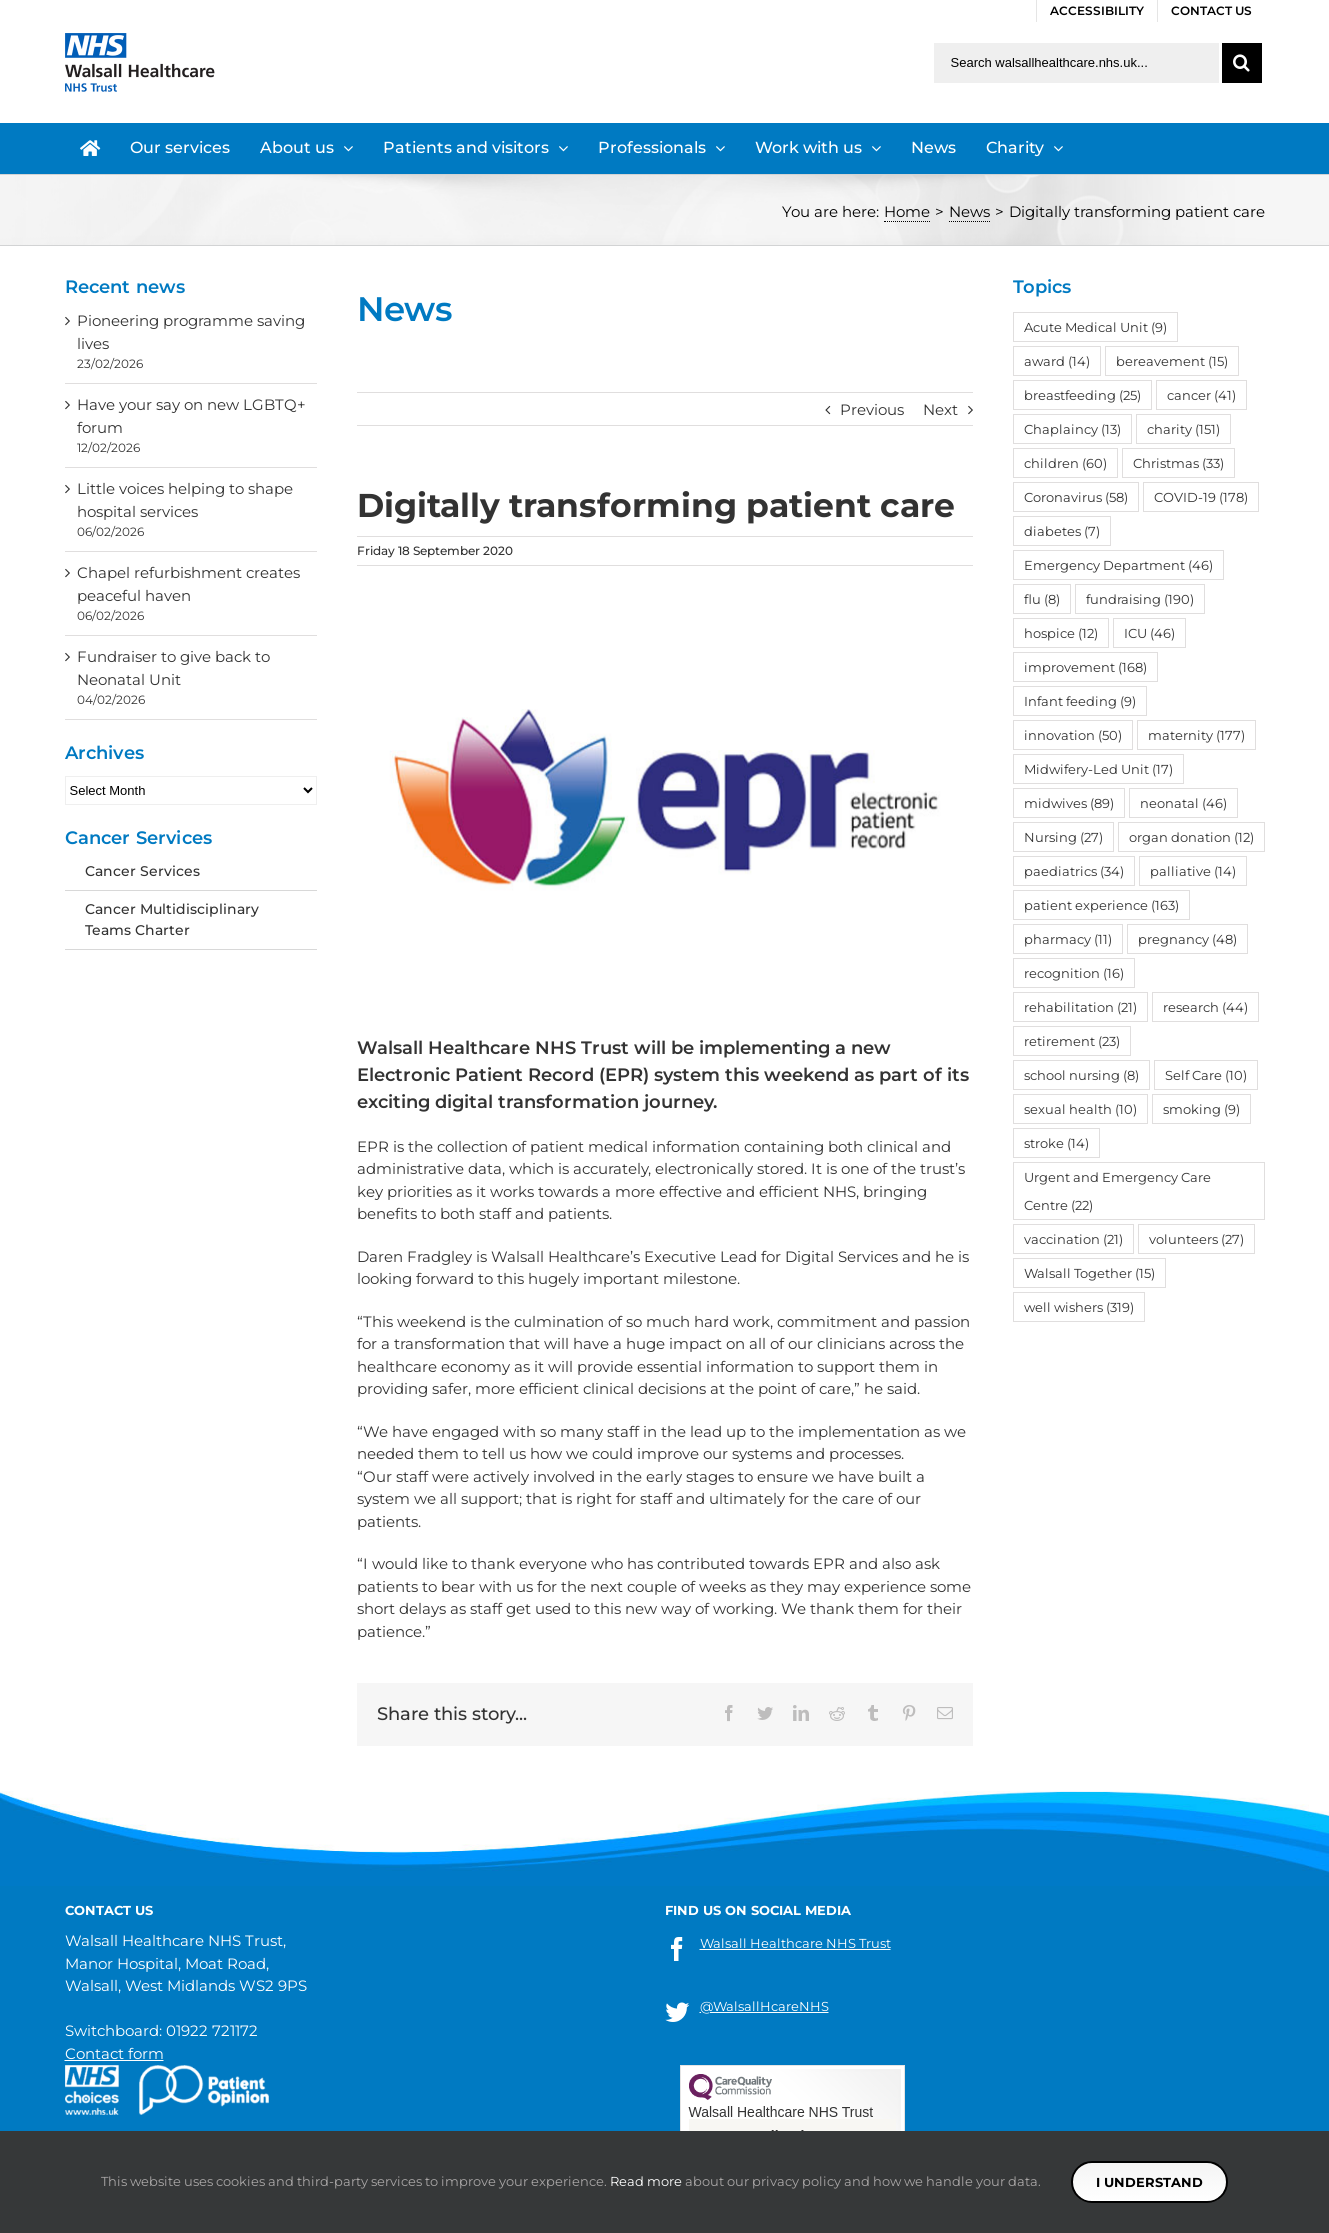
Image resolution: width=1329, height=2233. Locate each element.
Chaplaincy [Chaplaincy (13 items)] (1072, 429)
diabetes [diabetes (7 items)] (1062, 531)
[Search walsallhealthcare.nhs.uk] (1076, 63)
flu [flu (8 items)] (1042, 599)
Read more (646, 2181)
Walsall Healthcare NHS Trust (795, 1943)
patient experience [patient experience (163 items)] (1101, 905)
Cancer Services (142, 871)
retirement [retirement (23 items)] (1072, 1041)
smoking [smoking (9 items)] (1201, 1109)
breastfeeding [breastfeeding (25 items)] (1082, 395)
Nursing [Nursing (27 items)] (1063, 837)
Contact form (114, 2053)
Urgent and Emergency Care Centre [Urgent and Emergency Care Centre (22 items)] (1117, 1191)
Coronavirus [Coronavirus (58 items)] (1076, 497)
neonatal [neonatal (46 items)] (1183, 803)
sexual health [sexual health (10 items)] (1080, 1109)
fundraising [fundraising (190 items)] (1140, 599)
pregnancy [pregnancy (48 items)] (1187, 939)
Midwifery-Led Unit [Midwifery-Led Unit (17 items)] (1098, 769)
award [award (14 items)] (1057, 361)
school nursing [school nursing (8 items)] (1081, 1075)
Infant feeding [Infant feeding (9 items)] (1080, 701)
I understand (1149, 2182)
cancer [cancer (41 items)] (1201, 395)
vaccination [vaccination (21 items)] (1073, 1239)
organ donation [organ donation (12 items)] (1191, 837)
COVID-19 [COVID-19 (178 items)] (1201, 497)
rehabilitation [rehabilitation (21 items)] (1080, 1007)
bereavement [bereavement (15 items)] (1172, 361)
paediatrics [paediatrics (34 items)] (1074, 871)
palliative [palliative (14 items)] (1193, 871)
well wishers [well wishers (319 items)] (1079, 1307)
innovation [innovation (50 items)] (1073, 735)
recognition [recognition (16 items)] (1074, 973)
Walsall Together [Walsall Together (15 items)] (1089, 1273)
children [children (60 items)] (1065, 463)
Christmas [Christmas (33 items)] (1178, 463)
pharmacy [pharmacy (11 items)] (1068, 939)
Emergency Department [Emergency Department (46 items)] (1118, 565)
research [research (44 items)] (1205, 1007)
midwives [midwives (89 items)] (1069, 803)
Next (940, 409)
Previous (872, 409)
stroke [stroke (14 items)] (1056, 1143)
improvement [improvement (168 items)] (1085, 667)
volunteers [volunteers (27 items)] (1196, 1239)
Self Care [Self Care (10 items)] (1206, 1075)
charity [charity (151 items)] (1183, 429)
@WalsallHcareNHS (764, 2006)
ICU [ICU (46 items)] (1149, 633)
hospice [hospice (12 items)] (1061, 633)
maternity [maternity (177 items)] (1196, 735)
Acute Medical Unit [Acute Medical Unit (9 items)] (1095, 327)
